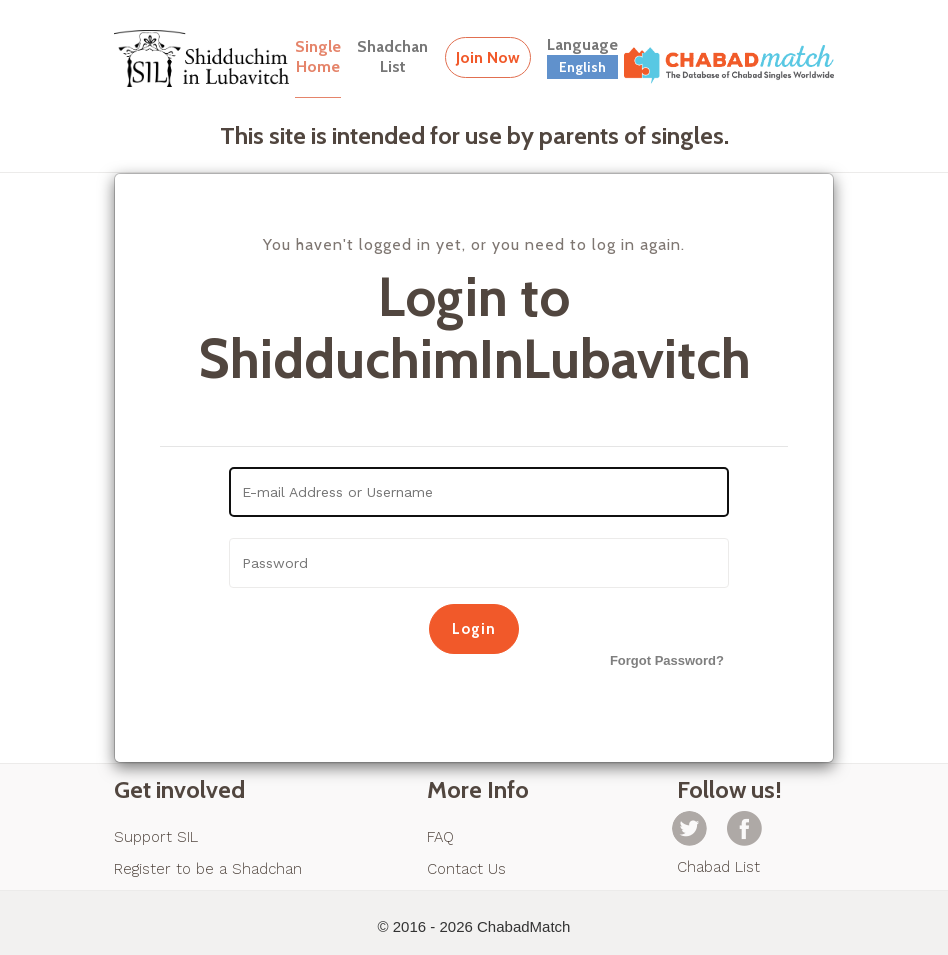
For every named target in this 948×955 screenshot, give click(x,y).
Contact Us (466, 869)
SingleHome (318, 56)
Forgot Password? (667, 660)
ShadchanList (392, 56)
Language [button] (582, 57)
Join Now (488, 57)
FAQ (440, 837)
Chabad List (718, 867)
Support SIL (156, 837)
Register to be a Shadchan (208, 869)
